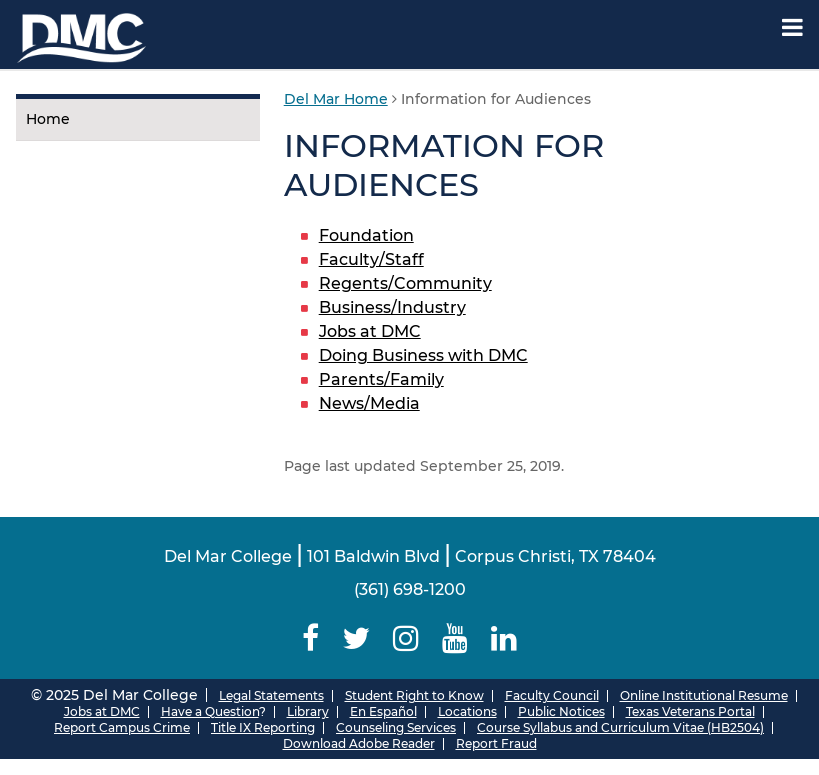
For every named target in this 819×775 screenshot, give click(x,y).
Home (48, 119)
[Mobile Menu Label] (792, 27)
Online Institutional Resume (704, 695)
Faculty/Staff (371, 259)
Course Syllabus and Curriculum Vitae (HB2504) (620, 727)
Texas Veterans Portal (690, 711)
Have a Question (210, 711)
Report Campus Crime (122, 727)
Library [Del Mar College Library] (308, 711)
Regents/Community (405, 283)
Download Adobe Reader (359, 743)
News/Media (369, 403)
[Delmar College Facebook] (311, 638)
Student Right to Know (414, 695)
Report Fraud (496, 743)
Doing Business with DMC (423, 355)
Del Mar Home (336, 99)
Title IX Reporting (263, 727)
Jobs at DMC (370, 331)
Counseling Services (396, 727)
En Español (383, 711)
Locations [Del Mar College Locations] (467, 711)
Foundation (366, 235)
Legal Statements (271, 695)
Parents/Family (381, 379)
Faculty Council (552, 695)
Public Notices (561, 711)
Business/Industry (392, 307)
